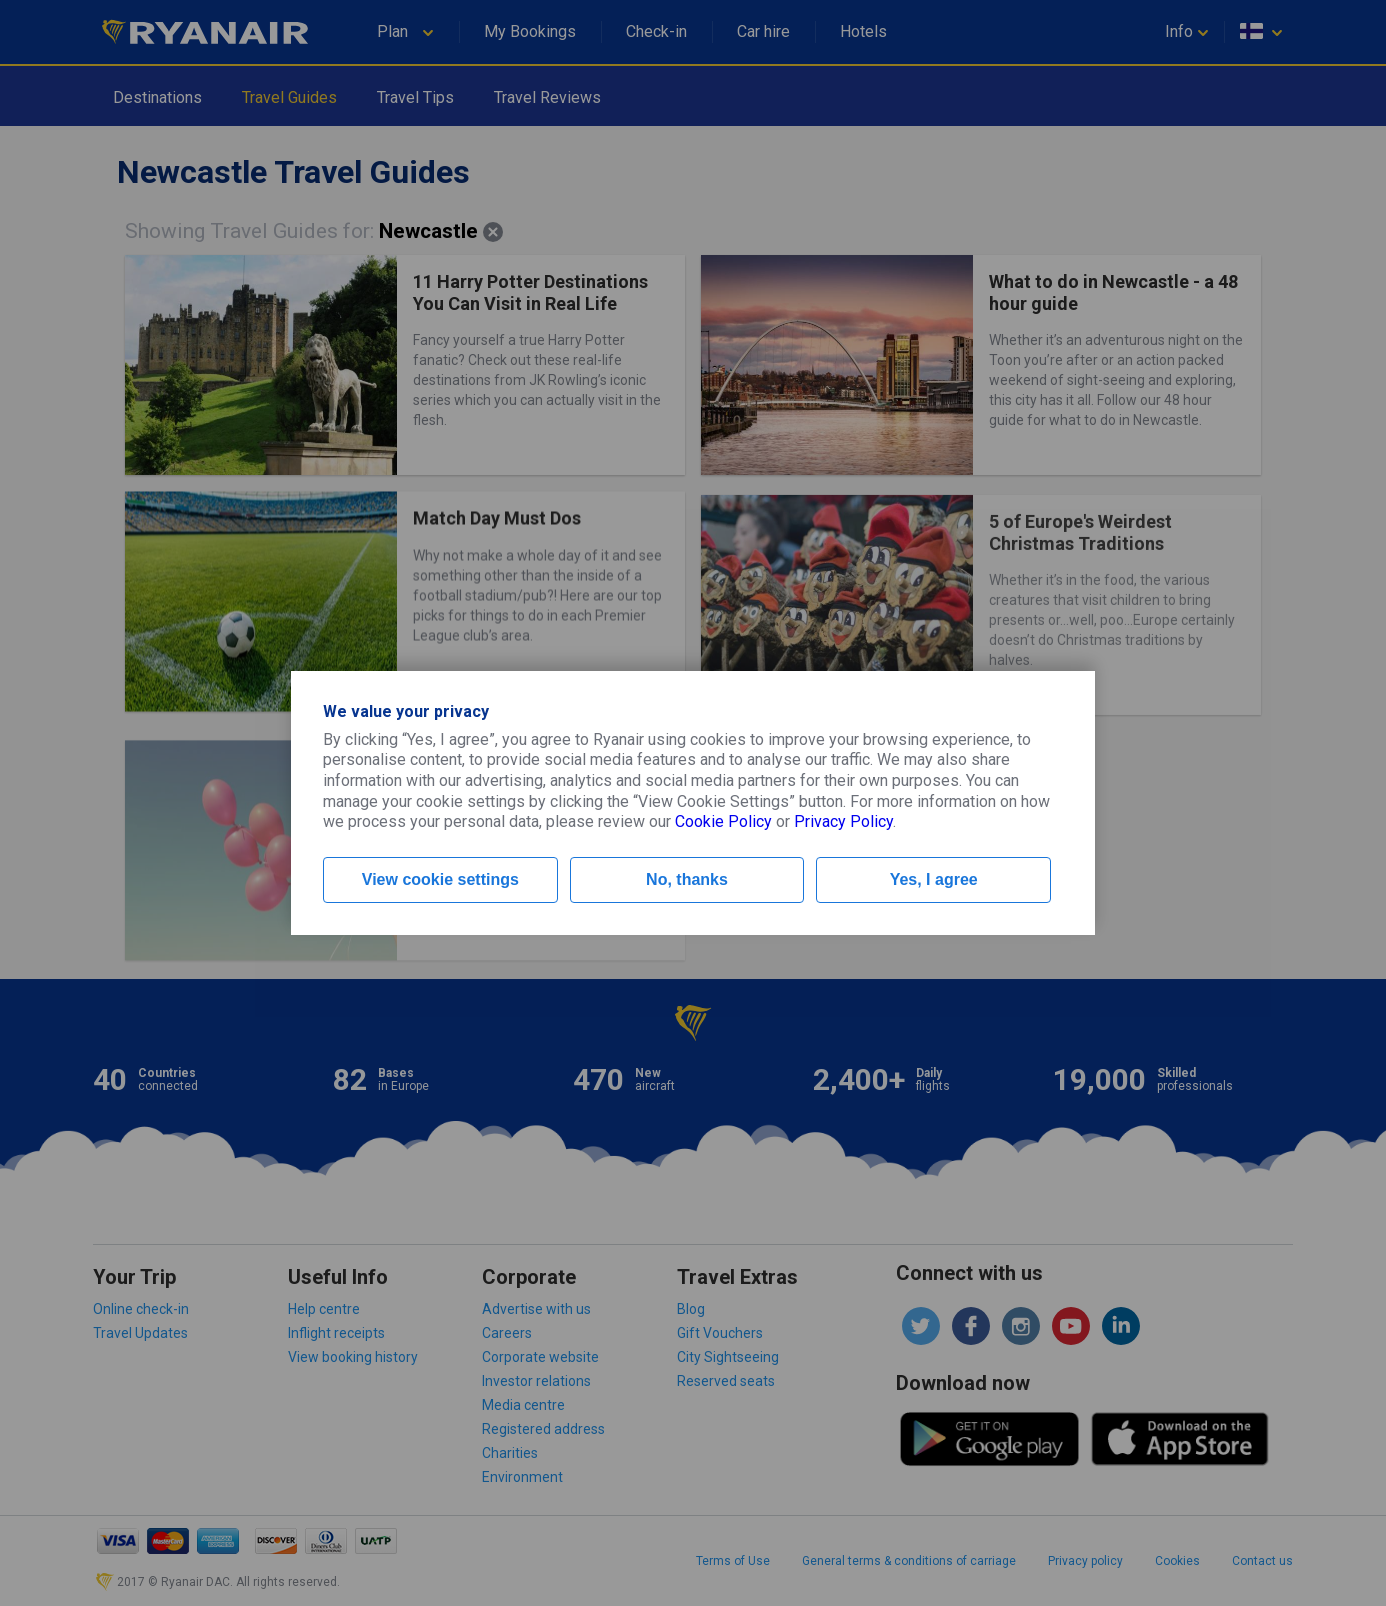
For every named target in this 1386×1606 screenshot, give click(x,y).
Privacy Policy (843, 821)
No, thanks (687, 879)
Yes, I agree (934, 879)
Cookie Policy (723, 821)
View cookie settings (440, 879)
